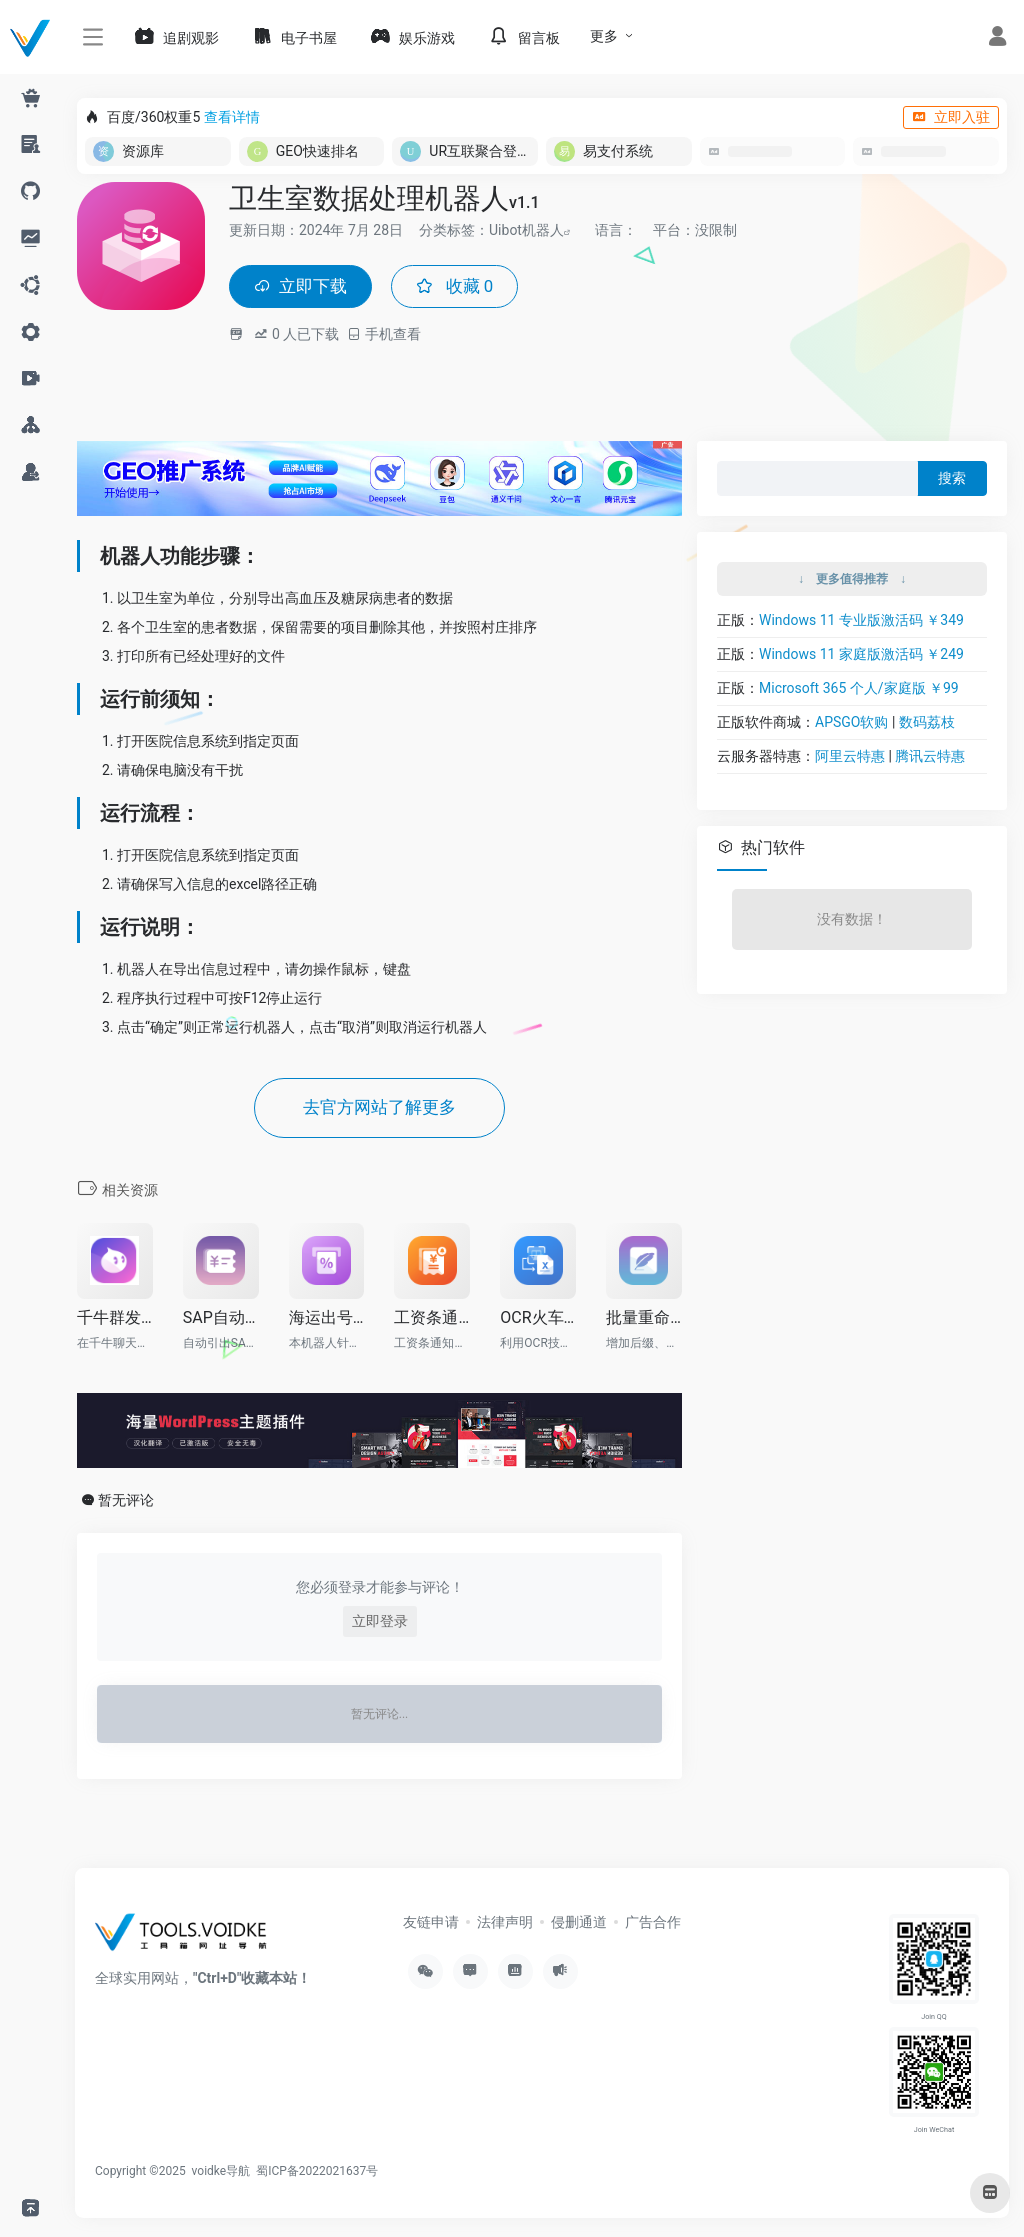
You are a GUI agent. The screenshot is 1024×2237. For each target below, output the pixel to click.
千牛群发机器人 (115, 1320)
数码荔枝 (927, 724)
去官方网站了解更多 (380, 1110)
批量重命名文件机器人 (644, 1320)
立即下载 (303, 287)
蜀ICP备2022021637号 (317, 2174)
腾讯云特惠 (930, 758)
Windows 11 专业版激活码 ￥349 (861, 622)
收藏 (461, 287)
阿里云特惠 (850, 758)
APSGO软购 (851, 724)
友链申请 (431, 1925)
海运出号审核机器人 (327, 1320)
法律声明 (505, 1925)
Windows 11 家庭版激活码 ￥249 (861, 656)
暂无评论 (126, 1504)
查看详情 (232, 117)
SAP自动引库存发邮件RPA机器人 (221, 1320)
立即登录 (380, 1625)
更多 (604, 36)
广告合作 (653, 1925)
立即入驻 (951, 117)
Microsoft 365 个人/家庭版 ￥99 (859, 690)
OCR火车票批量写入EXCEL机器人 (538, 1320)
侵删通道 (579, 1925)
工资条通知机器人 (432, 1320)
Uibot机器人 (526, 230)
